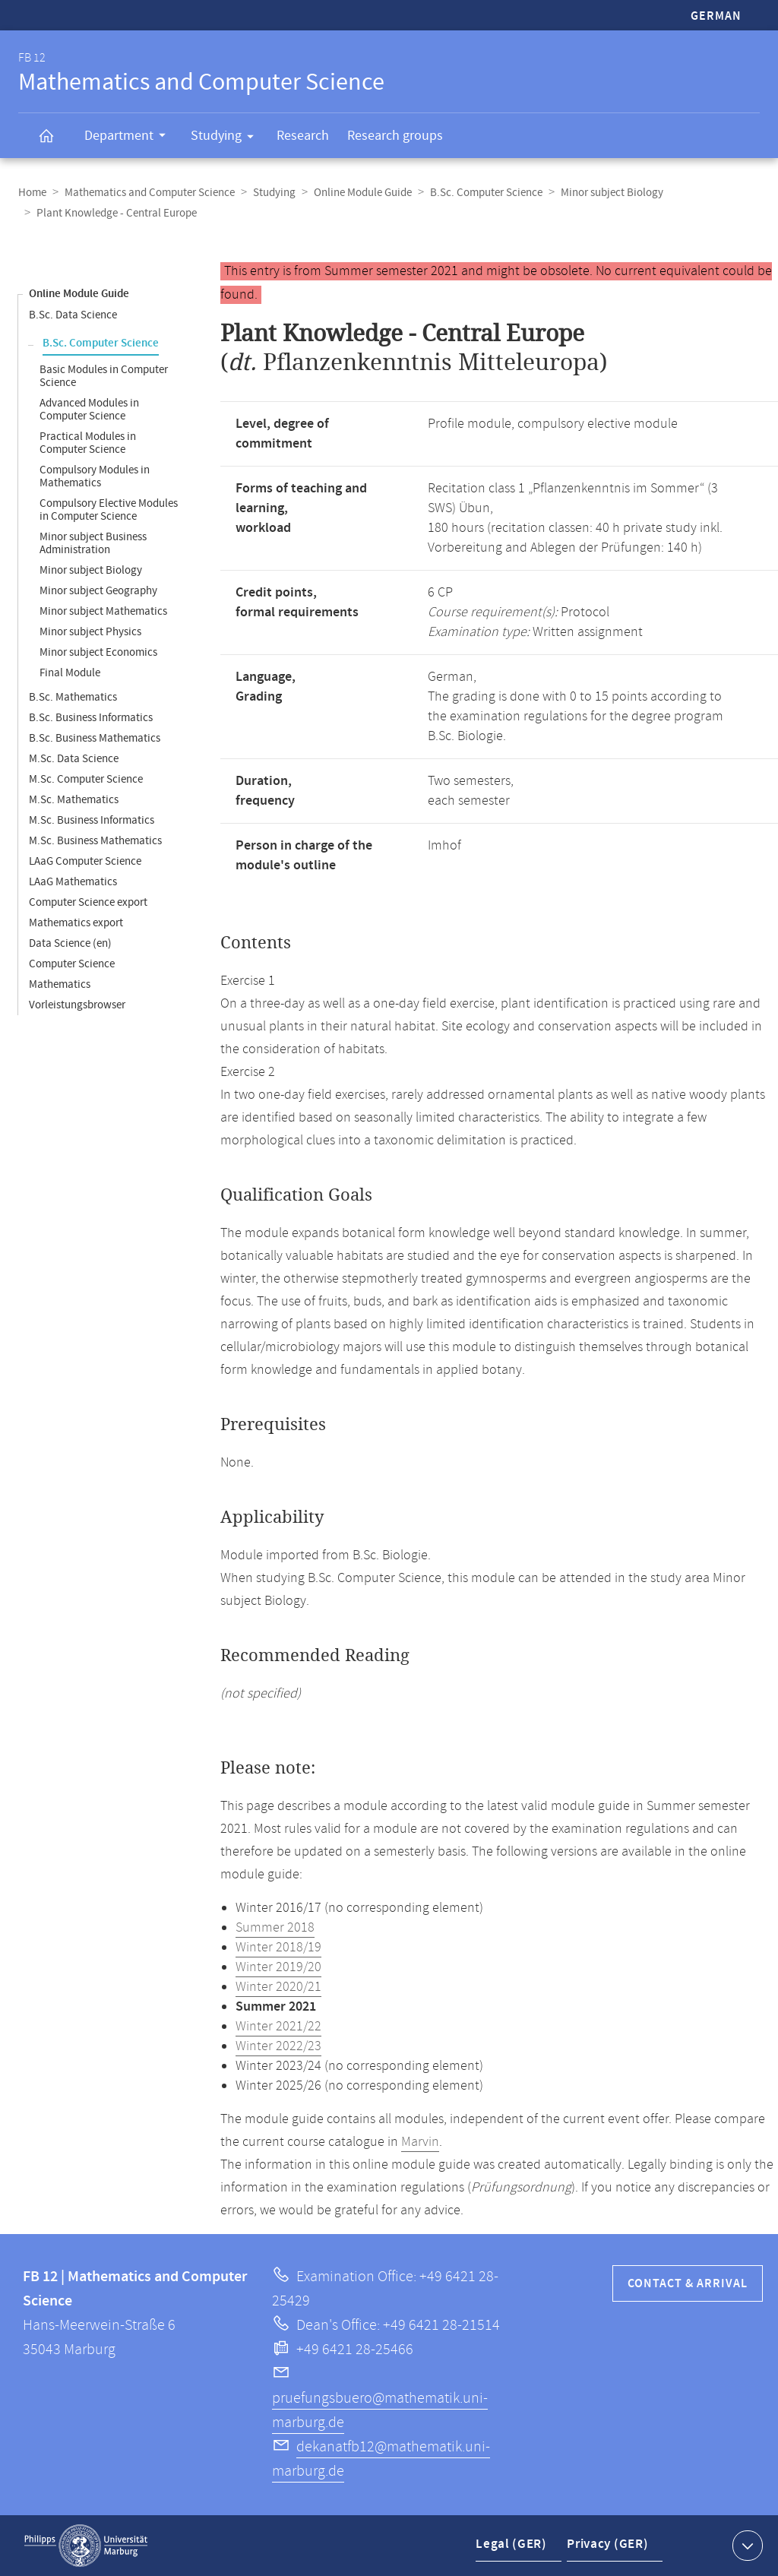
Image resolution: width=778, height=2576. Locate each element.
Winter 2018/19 (278, 1947)
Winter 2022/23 (278, 2046)
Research (303, 135)
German (716, 16)
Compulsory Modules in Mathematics (95, 476)
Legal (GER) (511, 2548)
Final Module (70, 673)
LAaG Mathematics (73, 882)
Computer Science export (88, 902)
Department (130, 137)
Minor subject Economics (98, 652)
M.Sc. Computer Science (86, 779)
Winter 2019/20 (278, 1967)
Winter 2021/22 (278, 2026)
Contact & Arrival (688, 2284)
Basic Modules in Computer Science (104, 376)
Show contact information (745, 2545)
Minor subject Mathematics (103, 611)
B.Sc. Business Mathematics (94, 738)
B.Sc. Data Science (73, 315)
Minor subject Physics (90, 632)
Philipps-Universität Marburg (85, 2545)
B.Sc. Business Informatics (91, 717)
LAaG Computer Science (85, 861)
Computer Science (72, 964)
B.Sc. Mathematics (73, 697)
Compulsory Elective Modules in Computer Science (109, 510)
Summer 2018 (275, 1928)
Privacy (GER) (606, 2548)
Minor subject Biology (612, 192)
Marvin (420, 2142)
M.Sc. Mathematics (74, 800)
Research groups (395, 135)
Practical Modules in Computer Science (88, 443)
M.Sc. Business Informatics (91, 820)
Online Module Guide (363, 192)
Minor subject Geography (98, 591)
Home (32, 192)
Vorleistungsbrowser (77, 1005)
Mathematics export (76, 923)
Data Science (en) (70, 943)
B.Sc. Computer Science (486, 192)
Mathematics (59, 984)
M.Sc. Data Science (74, 759)
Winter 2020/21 (278, 1987)
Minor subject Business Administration (93, 543)
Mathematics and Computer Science (150, 192)
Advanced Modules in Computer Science (89, 409)
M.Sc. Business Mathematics (95, 841)
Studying (227, 138)
